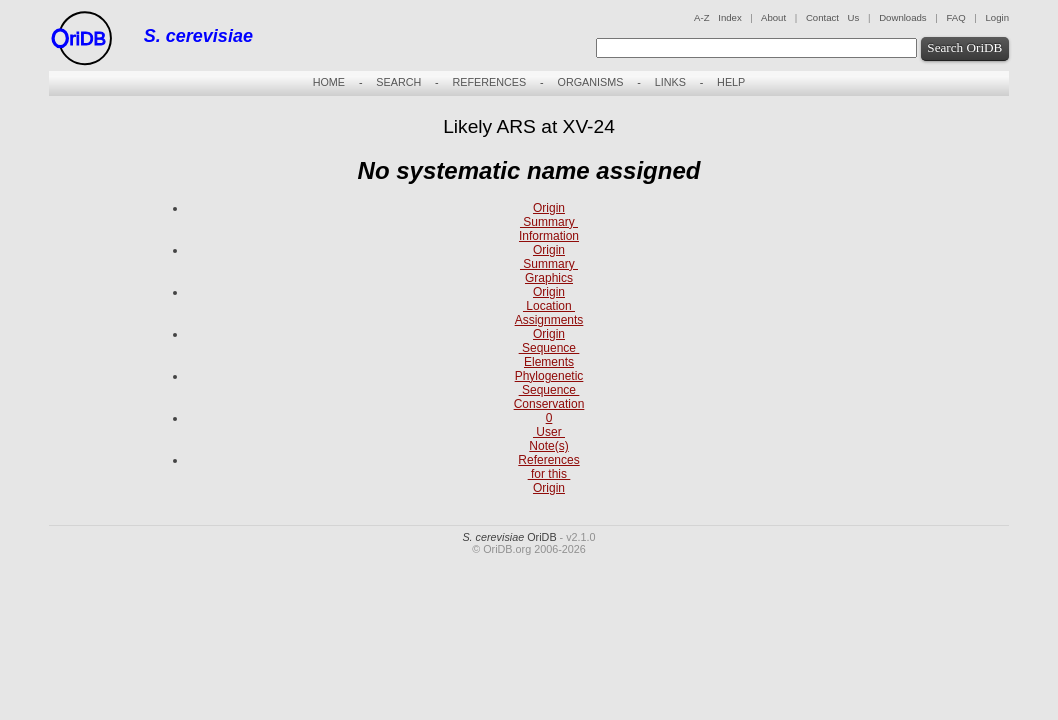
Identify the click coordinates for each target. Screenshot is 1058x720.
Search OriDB (964, 47)
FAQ (955, 17)
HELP (731, 82)
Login (997, 17)
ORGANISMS (590, 82)
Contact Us (832, 17)
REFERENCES (489, 82)
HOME (329, 82)
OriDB (509, 537)
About (773, 17)
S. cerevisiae (198, 36)
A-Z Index (718, 17)
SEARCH (398, 82)
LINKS (670, 82)
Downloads (902, 17)
